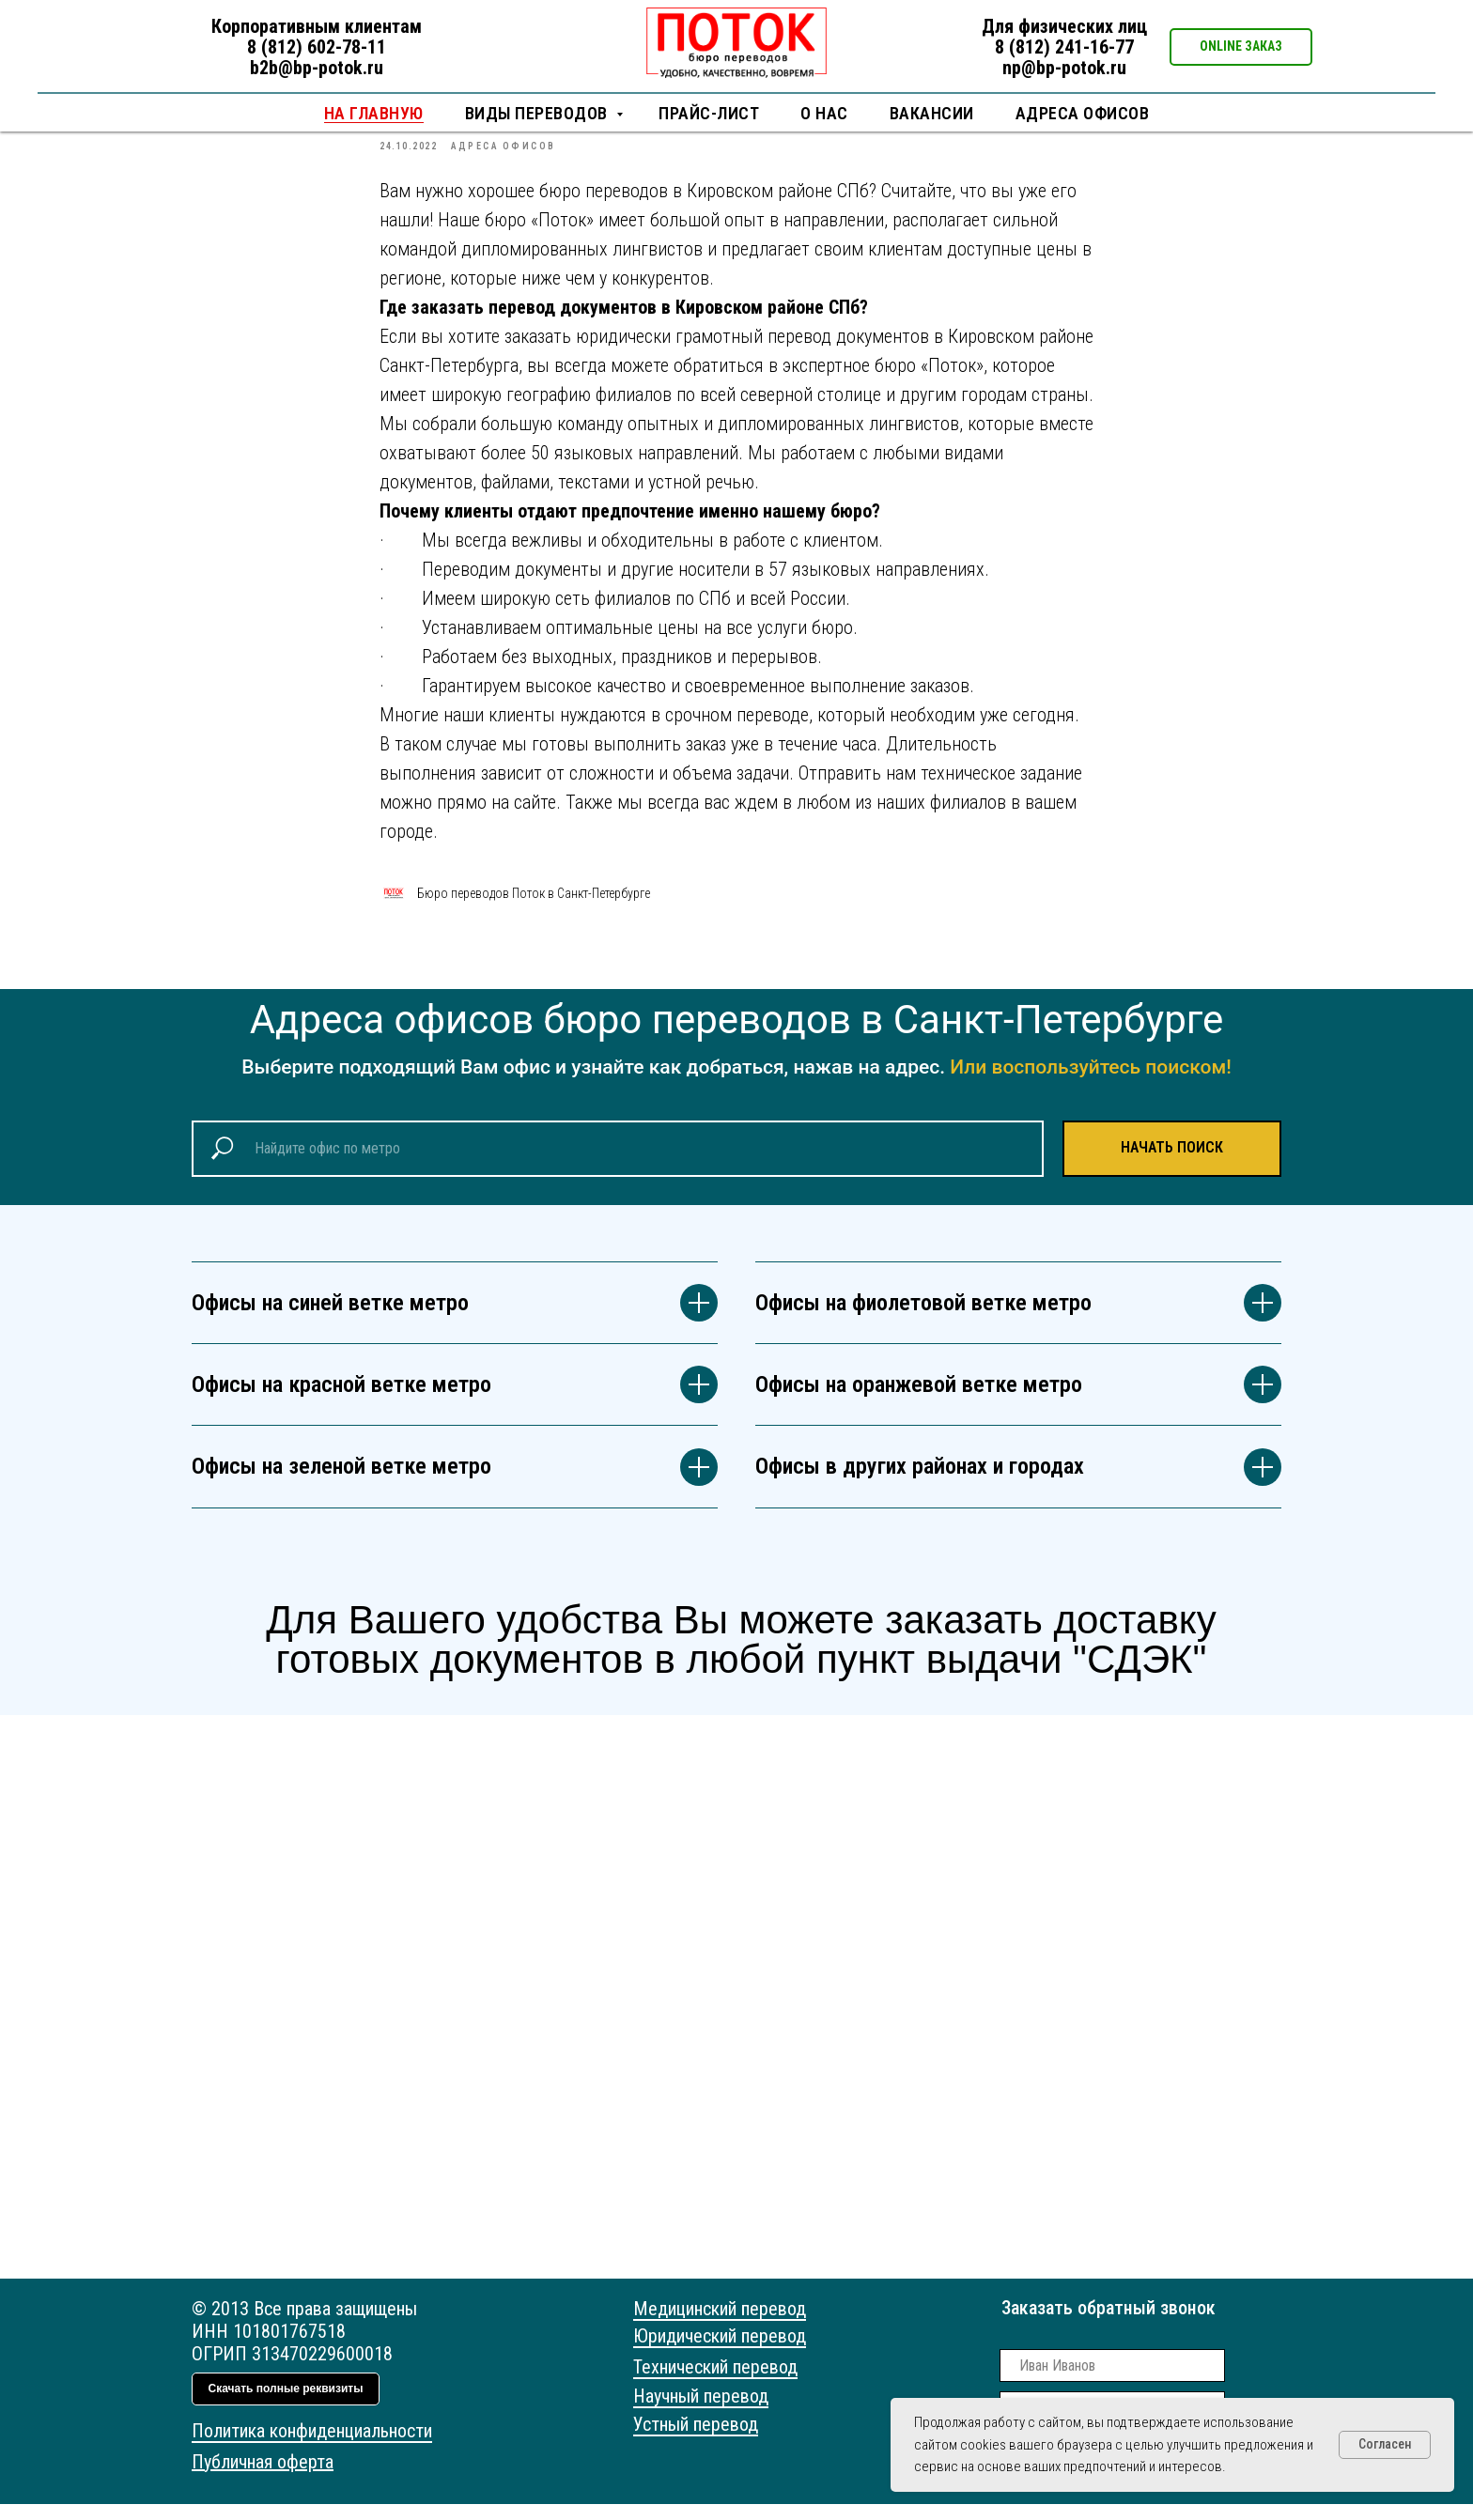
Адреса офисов (1083, 113)
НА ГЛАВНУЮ (374, 113)
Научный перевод (700, 2412)
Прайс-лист (709, 113)
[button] (1241, 47)
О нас (824, 113)
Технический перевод (715, 2383)
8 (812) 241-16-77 (1064, 47)
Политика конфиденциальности (312, 2446)
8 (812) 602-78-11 (316, 47)
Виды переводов (538, 113)
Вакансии (932, 113)
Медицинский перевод (719, 2324)
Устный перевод (695, 2440)
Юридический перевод (719, 2352)
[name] (1112, 2381)
